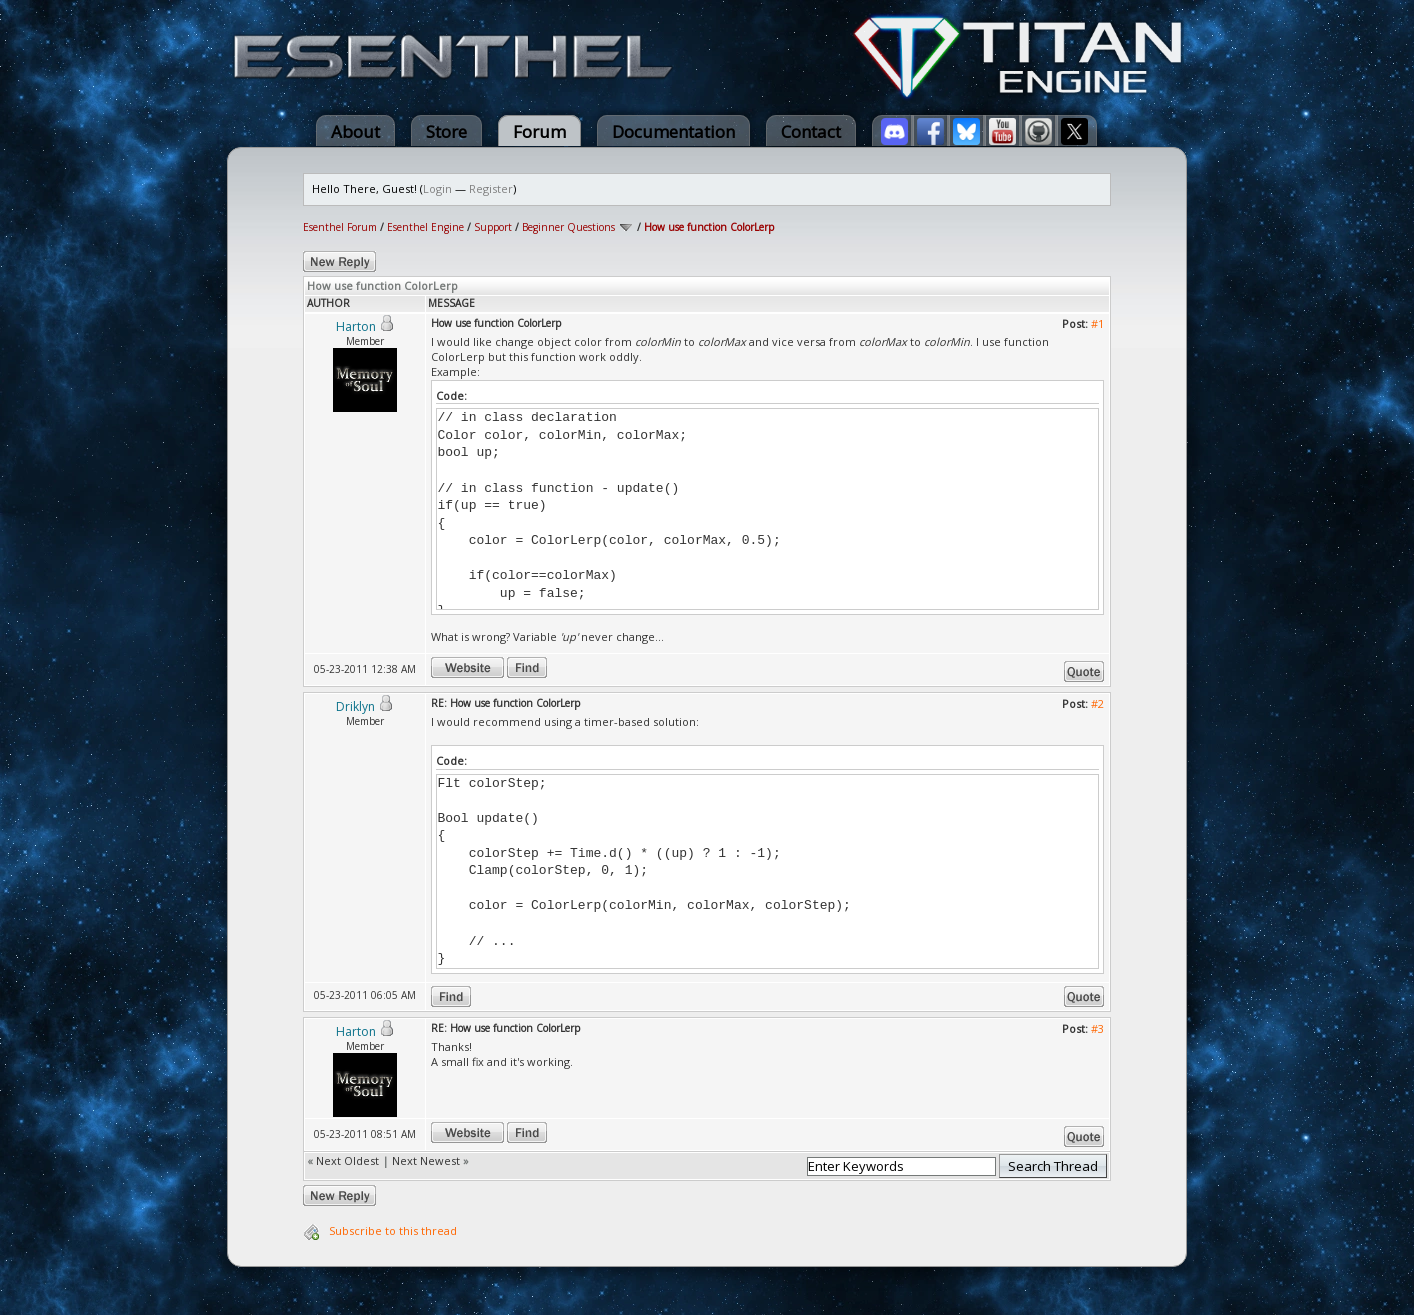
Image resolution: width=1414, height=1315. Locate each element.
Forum (539, 131)
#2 (1097, 703)
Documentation (673, 131)
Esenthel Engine (425, 227)
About (355, 131)
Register (491, 188)
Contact (811, 131)
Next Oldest (347, 1160)
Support (493, 227)
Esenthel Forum (340, 227)
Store (446, 131)
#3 (1097, 1028)
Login (437, 188)
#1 (1097, 323)
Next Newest (426, 1160)
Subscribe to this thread (393, 1230)
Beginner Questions (568, 227)
